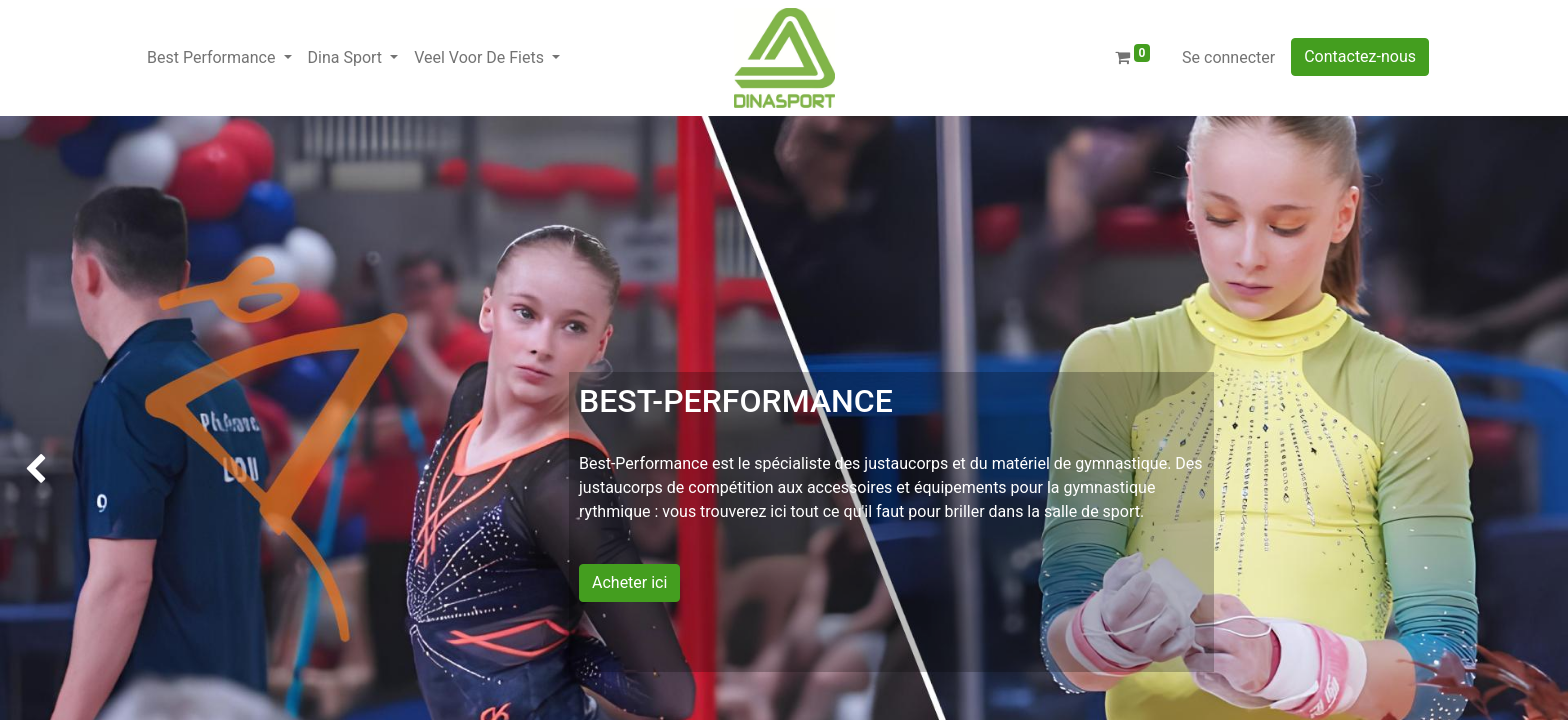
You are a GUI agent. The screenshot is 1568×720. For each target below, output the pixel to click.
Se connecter (1228, 57)
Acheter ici (629, 582)
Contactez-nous (1360, 56)
